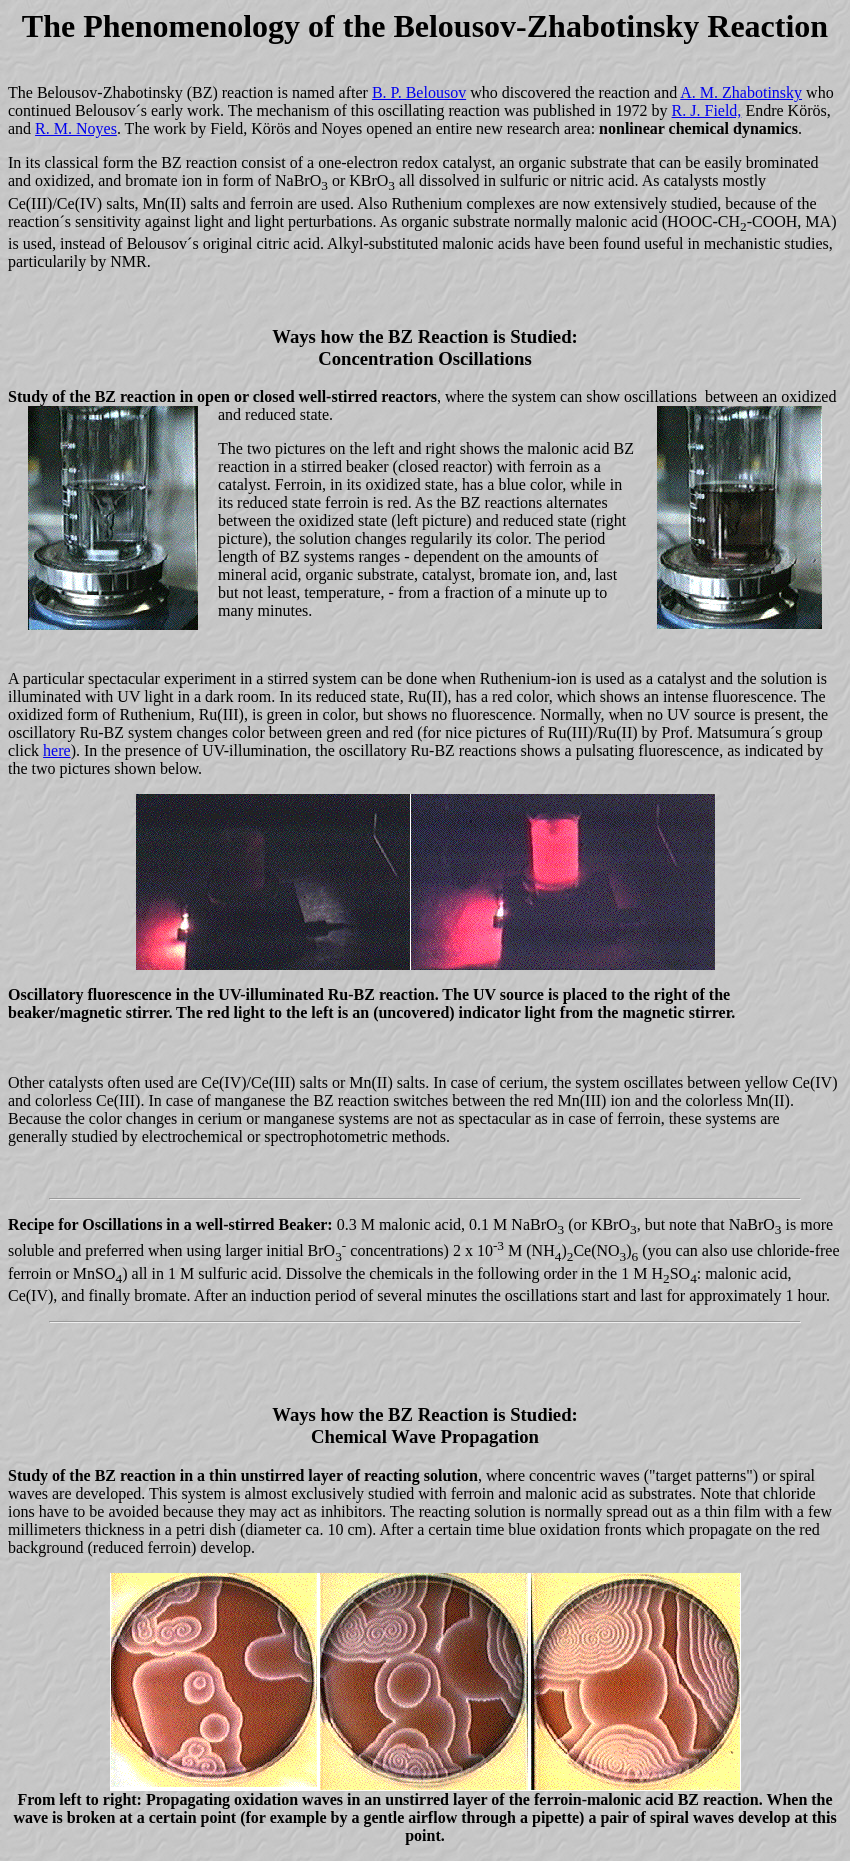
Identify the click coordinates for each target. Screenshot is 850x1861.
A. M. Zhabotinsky (741, 92)
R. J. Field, (707, 110)
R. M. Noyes (76, 128)
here (57, 750)
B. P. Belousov (419, 92)
